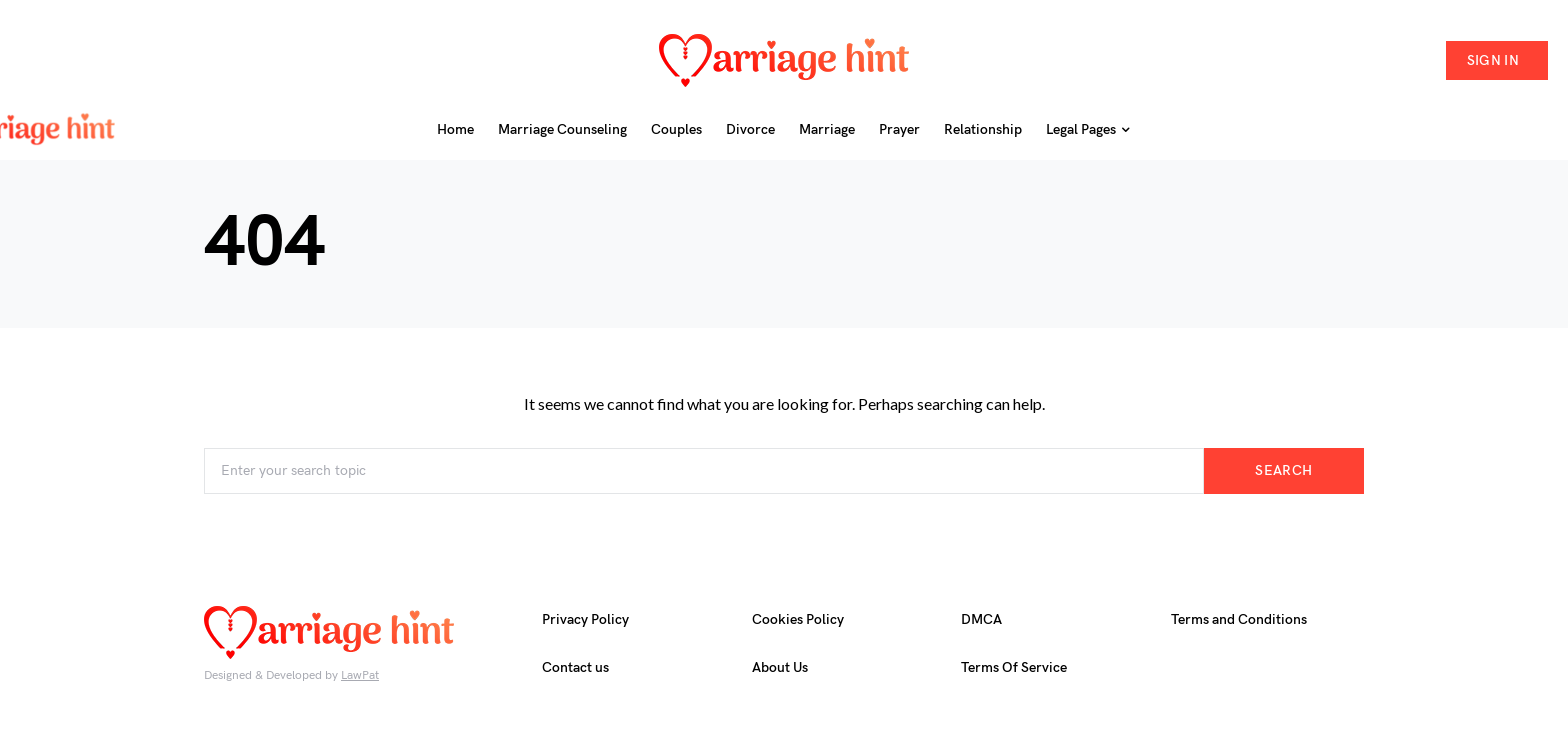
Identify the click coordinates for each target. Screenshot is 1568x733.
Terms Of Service (1014, 667)
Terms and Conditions (1239, 619)
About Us (780, 667)
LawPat (360, 675)
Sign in (1493, 60)
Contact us (575, 667)
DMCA (981, 619)
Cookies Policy (798, 619)
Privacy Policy (585, 619)
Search (1283, 470)
